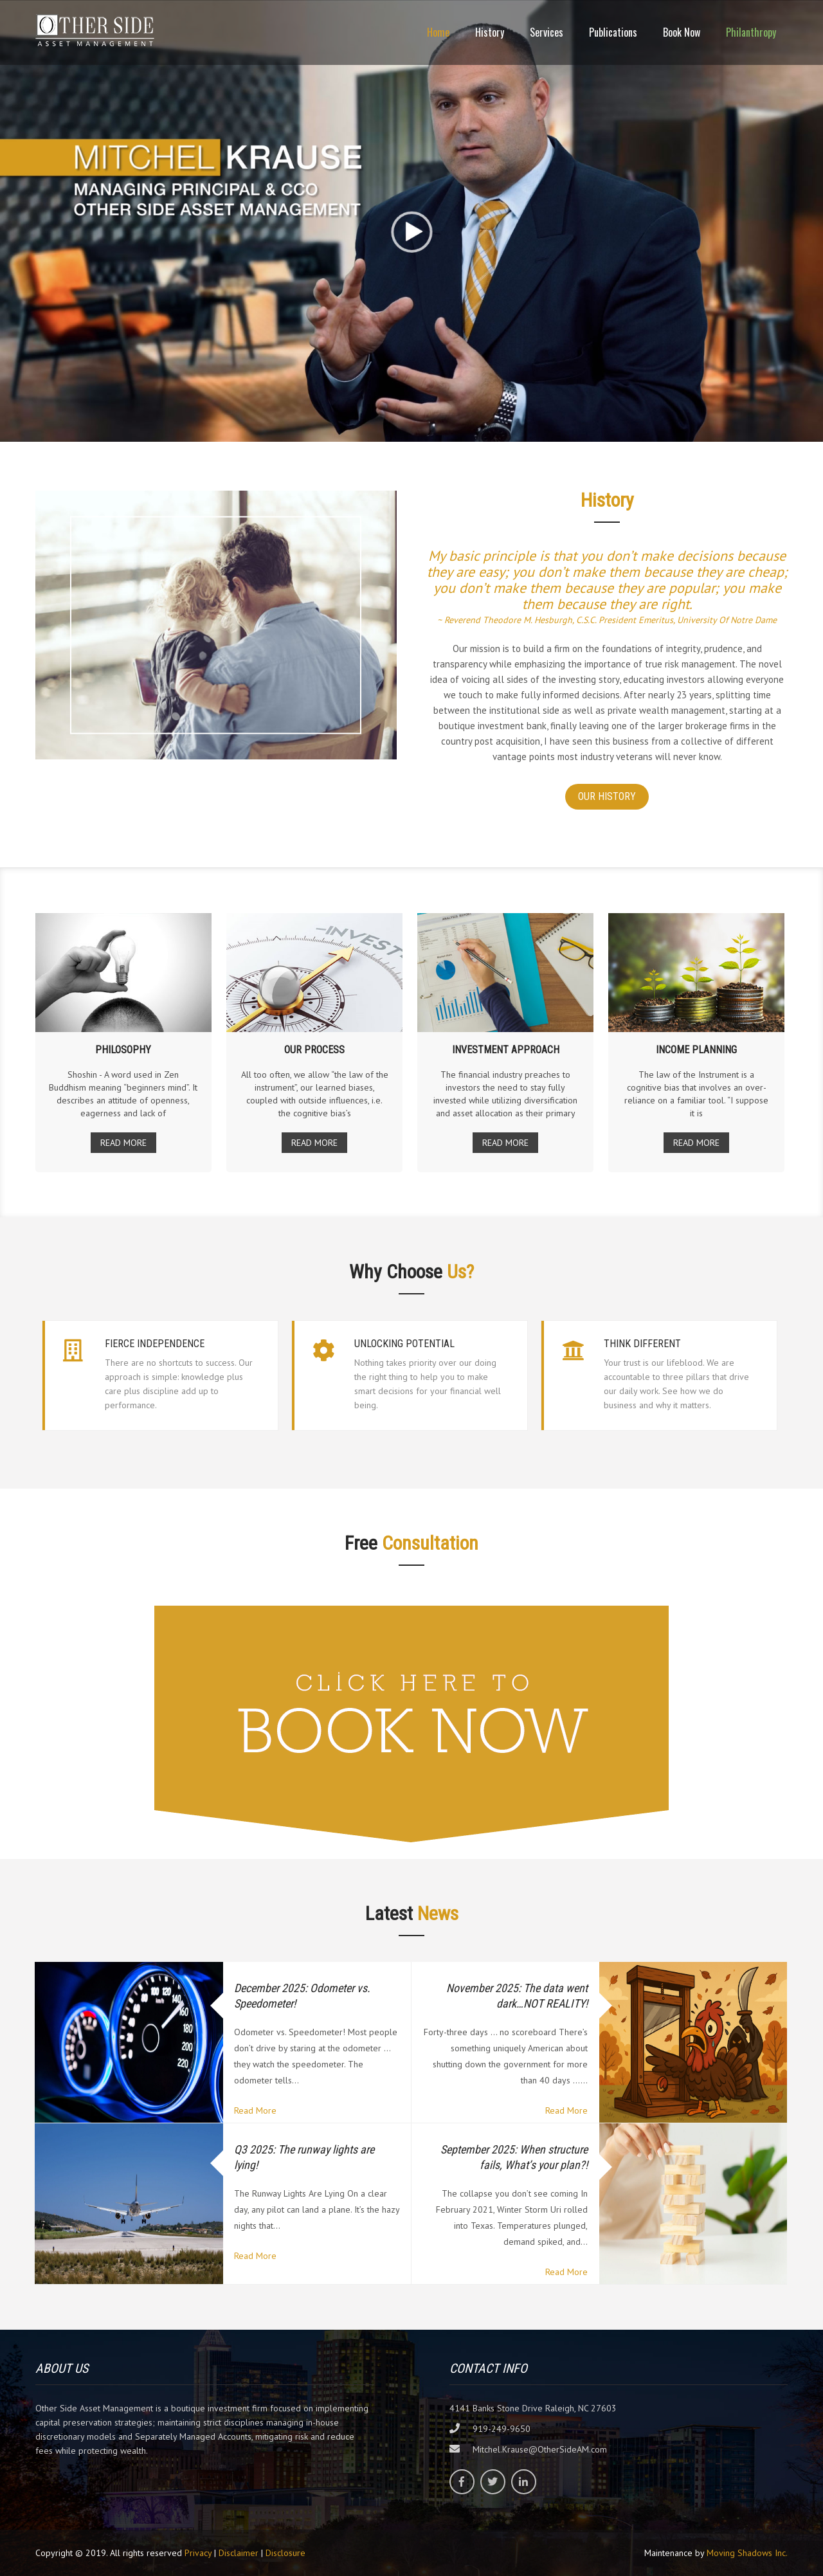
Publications (613, 32)
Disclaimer (238, 2553)
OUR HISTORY (607, 796)
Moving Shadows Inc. (747, 2553)
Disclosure (285, 2553)
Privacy (198, 2553)
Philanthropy (751, 32)
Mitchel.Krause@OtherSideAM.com (540, 2449)
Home (438, 32)
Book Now (681, 32)
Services (546, 32)
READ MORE (123, 1142)
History (489, 32)
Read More (255, 2110)
